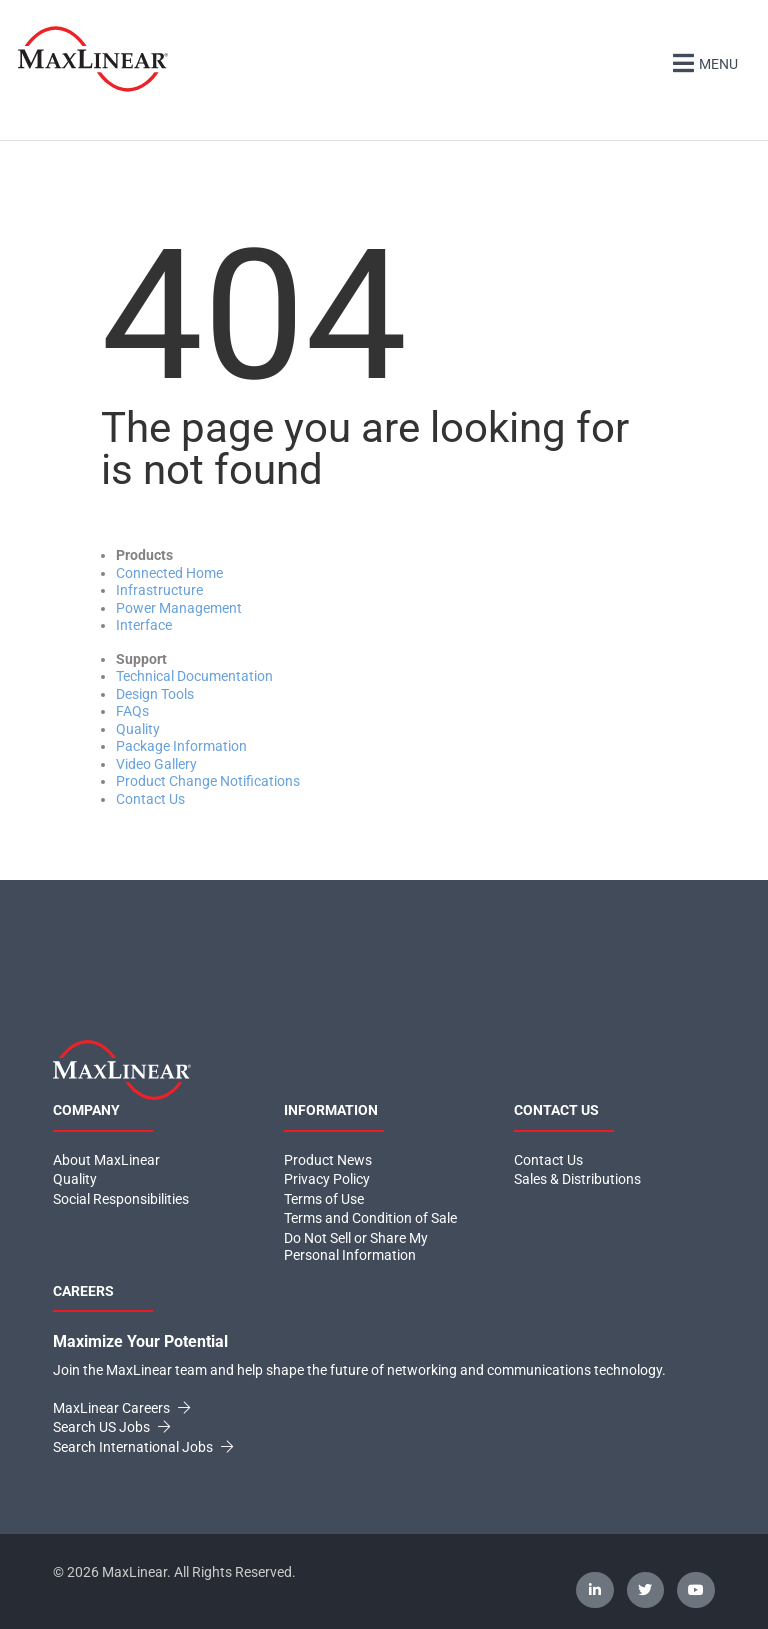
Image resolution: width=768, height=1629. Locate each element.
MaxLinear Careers (121, 1408)
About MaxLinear (106, 1160)
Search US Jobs (111, 1427)
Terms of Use (324, 1199)
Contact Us (150, 799)
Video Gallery (156, 764)
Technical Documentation (194, 676)
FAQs (132, 711)
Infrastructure (159, 590)
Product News (328, 1160)
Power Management (179, 608)
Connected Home (169, 573)
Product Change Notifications (208, 781)
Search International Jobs (143, 1447)
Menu (703, 61)
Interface (144, 625)
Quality (138, 729)
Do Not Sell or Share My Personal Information (356, 1247)
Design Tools (155, 694)
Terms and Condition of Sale (370, 1218)
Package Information (181, 746)
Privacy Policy (327, 1179)
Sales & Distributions (577, 1179)
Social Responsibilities (121, 1199)
